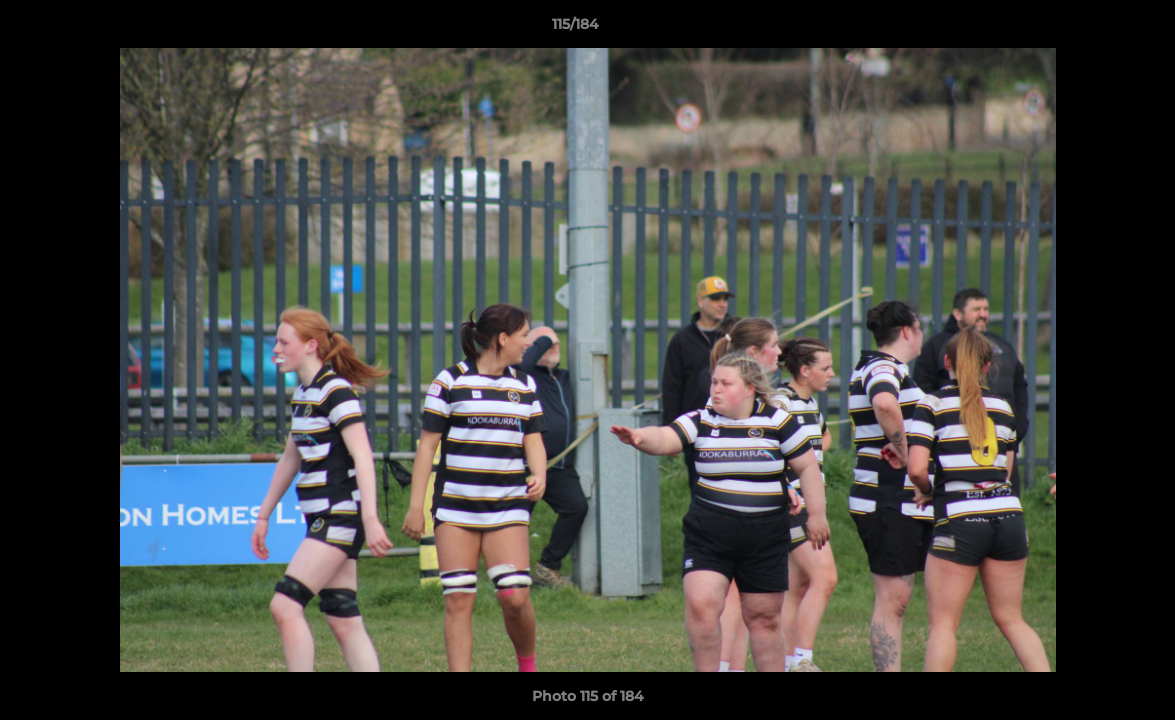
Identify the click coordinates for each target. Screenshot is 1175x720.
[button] (1091, 29)
